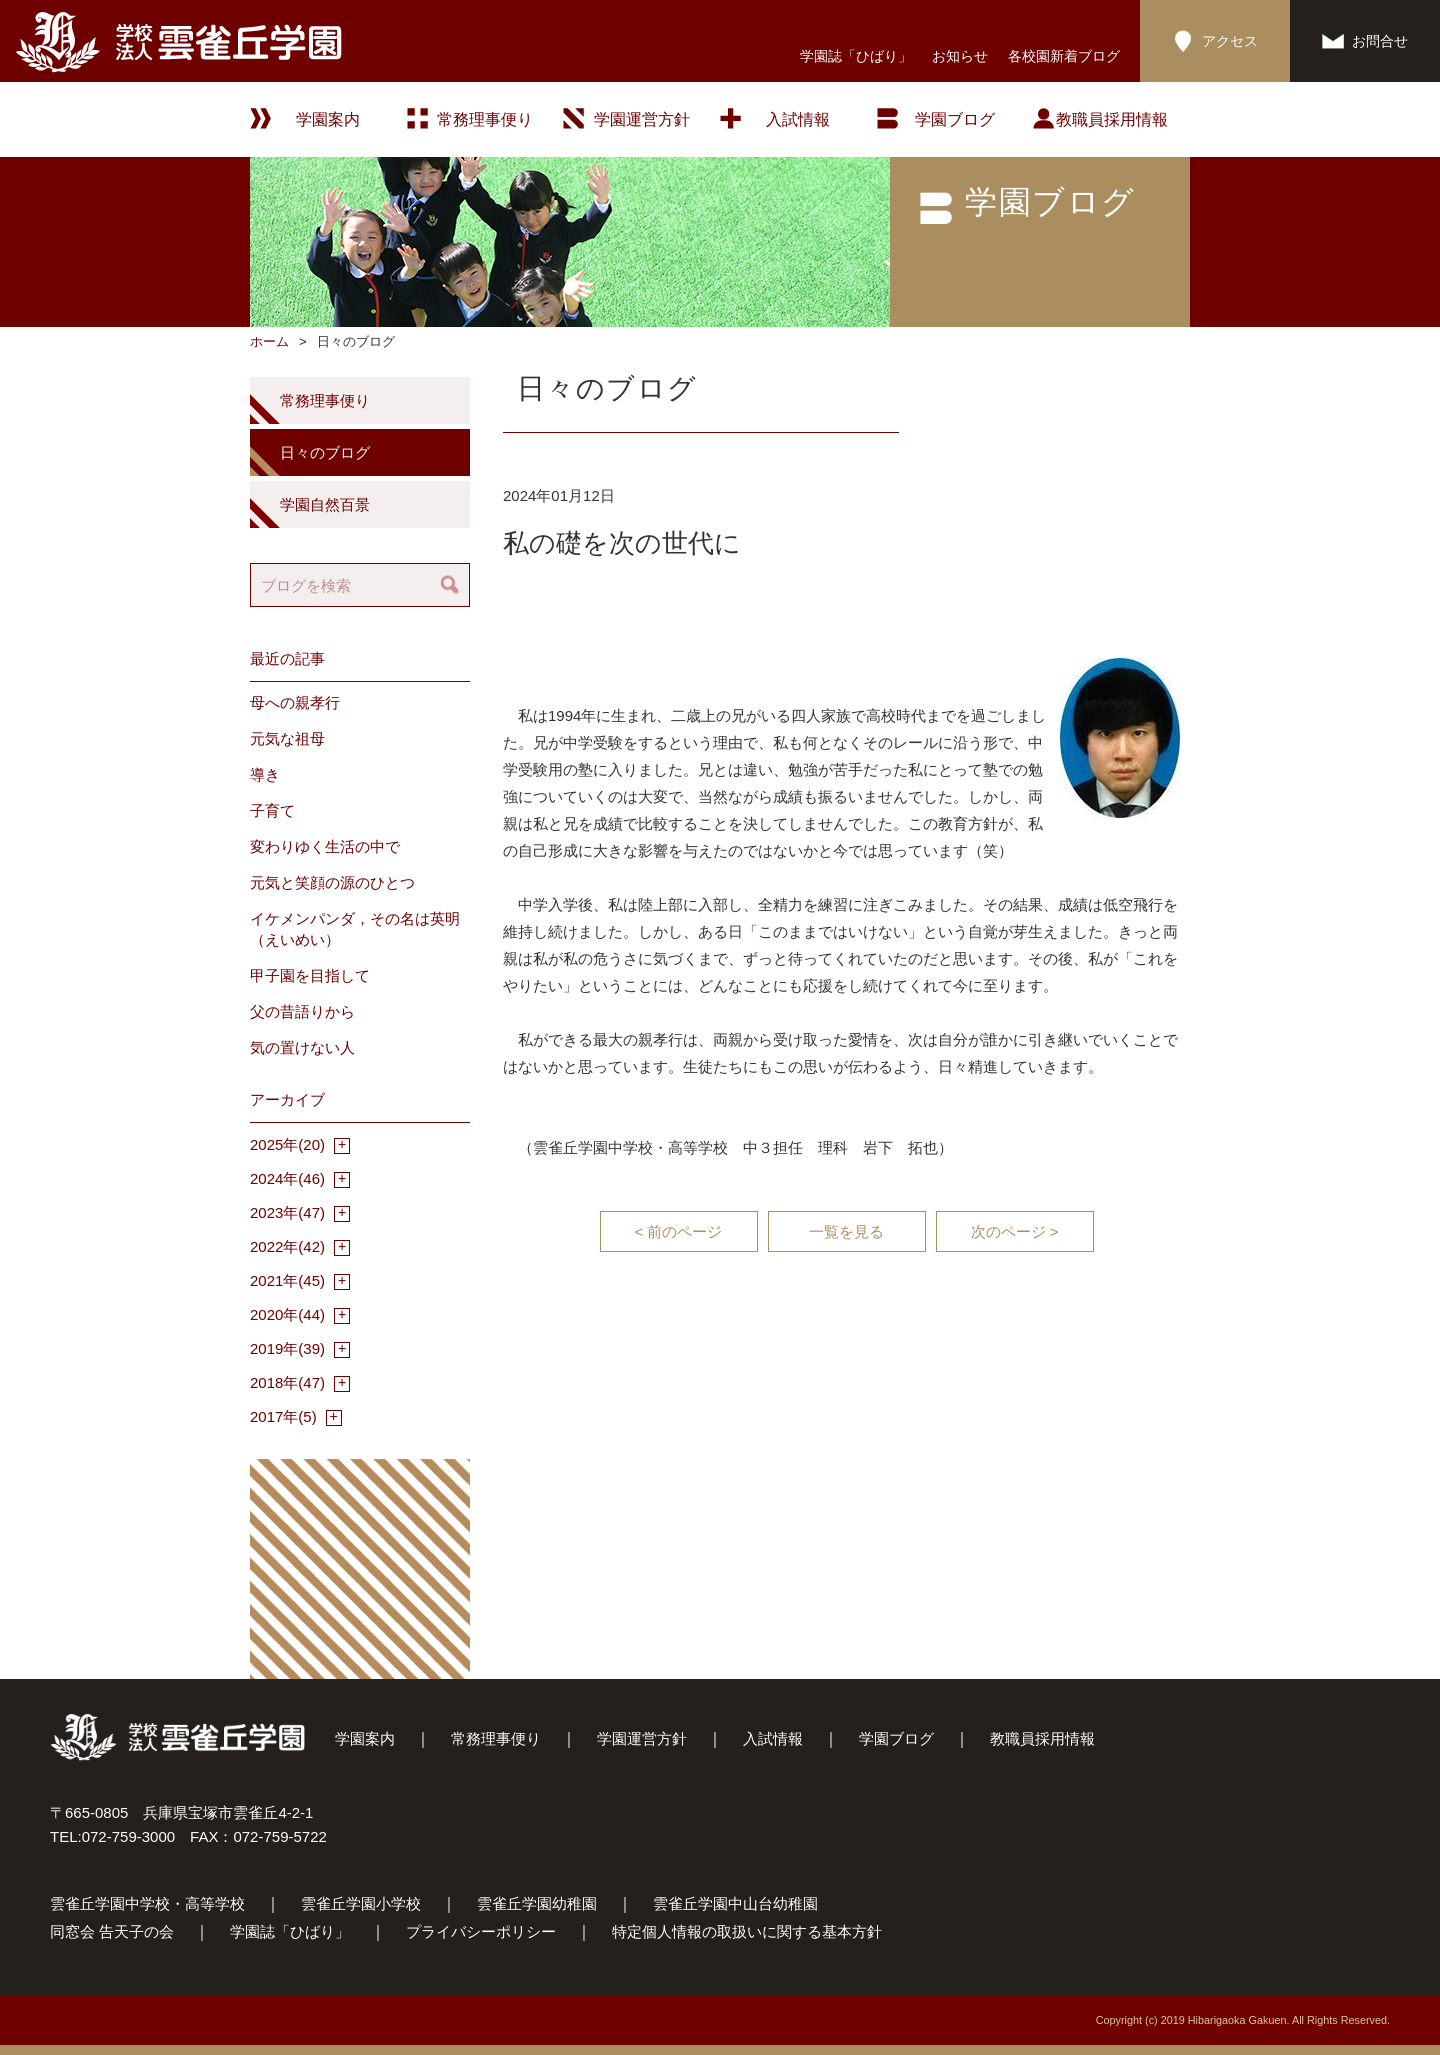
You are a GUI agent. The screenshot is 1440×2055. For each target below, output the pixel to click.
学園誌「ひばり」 (856, 56)
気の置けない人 (302, 1047)
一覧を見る (846, 1231)
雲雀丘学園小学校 (361, 1903)
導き (265, 774)
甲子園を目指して (310, 975)
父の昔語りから (302, 1011)
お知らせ (960, 56)
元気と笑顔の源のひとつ (332, 882)
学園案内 (365, 1738)
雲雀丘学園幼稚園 (537, 1903)
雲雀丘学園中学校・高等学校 (147, 1903)
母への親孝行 (295, 702)
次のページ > (1015, 1231)
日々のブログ (325, 452)
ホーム (269, 341)
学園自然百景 (325, 504)
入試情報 (798, 119)
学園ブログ (896, 1738)
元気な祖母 (287, 738)
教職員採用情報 (1112, 119)
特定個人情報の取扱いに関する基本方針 (747, 1931)
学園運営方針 (642, 119)
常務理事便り (485, 119)
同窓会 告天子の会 (112, 1931)
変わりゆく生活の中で (325, 846)
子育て (272, 810)
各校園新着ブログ (1064, 56)
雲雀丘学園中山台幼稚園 (735, 1903)
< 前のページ (679, 1231)
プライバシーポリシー (481, 1931)
